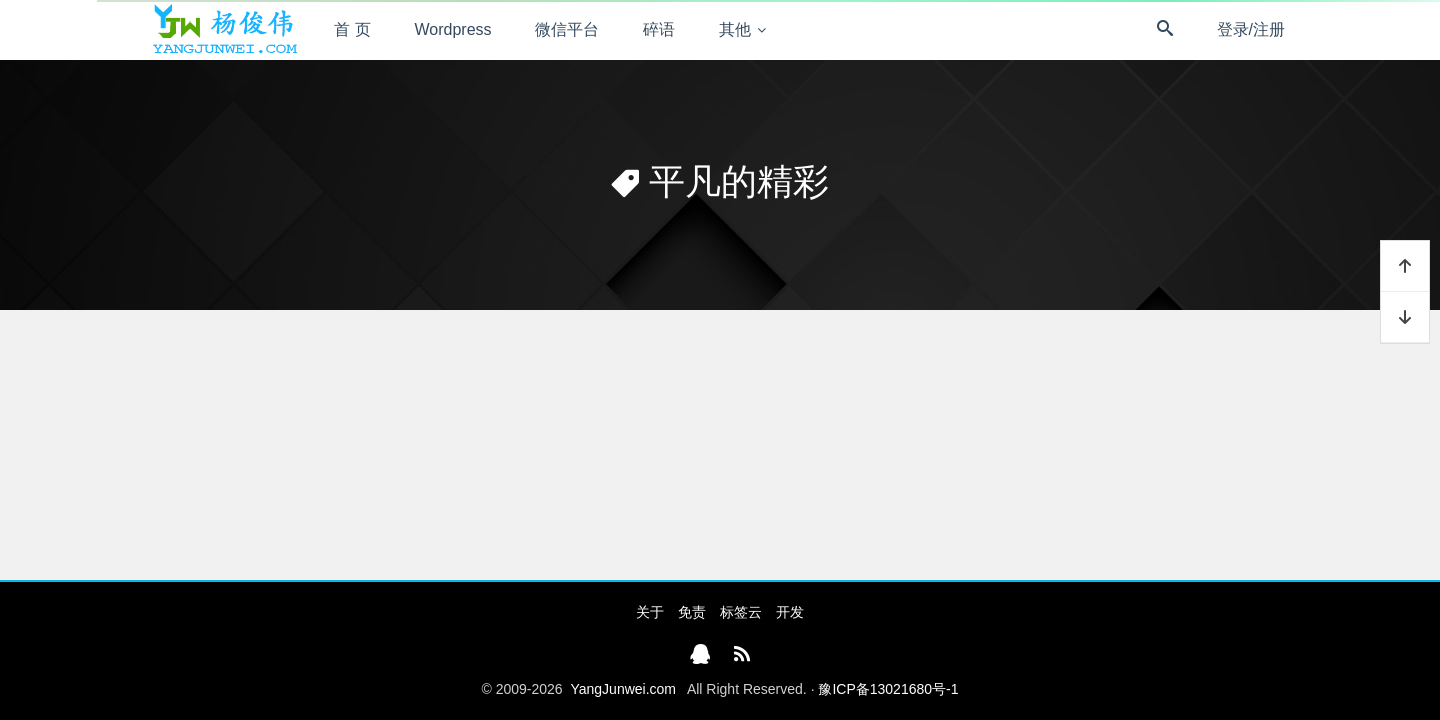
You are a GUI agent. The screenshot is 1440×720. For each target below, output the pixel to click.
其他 (735, 29)
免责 (692, 612)
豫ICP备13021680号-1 (888, 689)
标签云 (741, 612)
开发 (790, 612)
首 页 (352, 29)
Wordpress (453, 29)
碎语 (659, 29)
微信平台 (567, 29)
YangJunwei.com (623, 689)
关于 (650, 612)
